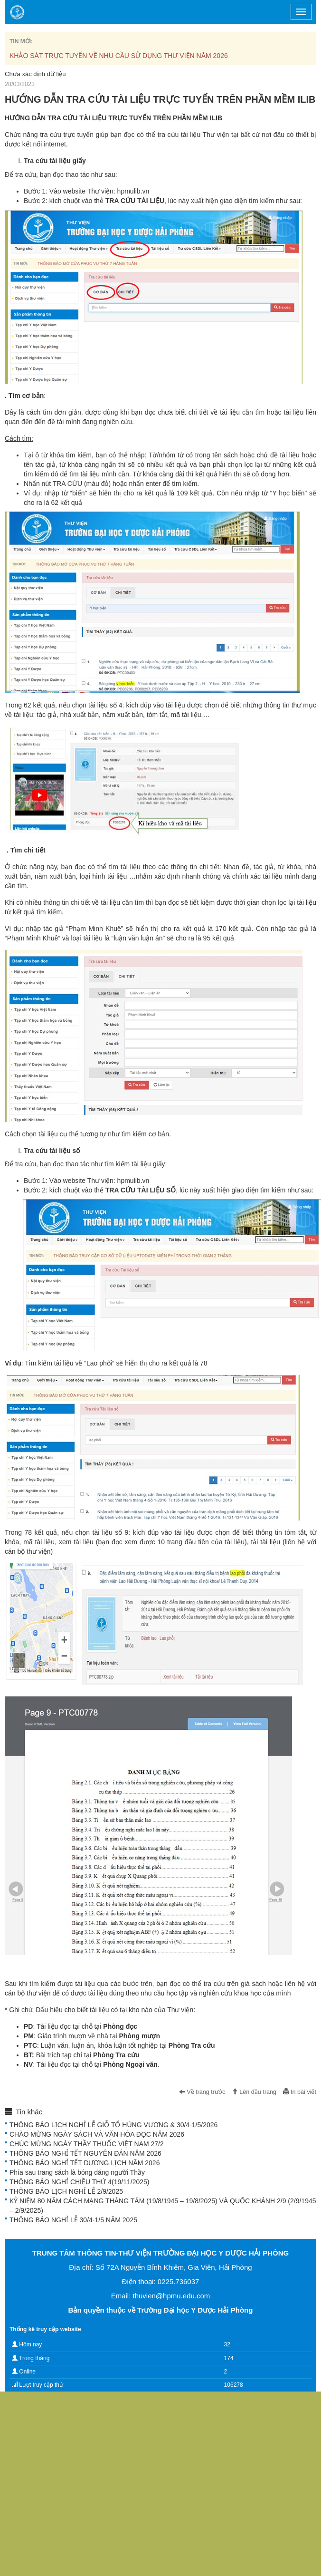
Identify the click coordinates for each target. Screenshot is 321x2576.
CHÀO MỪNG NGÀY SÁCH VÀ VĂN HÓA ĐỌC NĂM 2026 (96, 2134)
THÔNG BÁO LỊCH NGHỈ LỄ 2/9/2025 (66, 2191)
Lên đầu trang (254, 2092)
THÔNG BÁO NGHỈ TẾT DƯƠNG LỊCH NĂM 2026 (84, 2163)
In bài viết (299, 2092)
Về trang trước (202, 2092)
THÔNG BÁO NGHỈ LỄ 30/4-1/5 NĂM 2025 (73, 2220)
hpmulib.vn (133, 191)
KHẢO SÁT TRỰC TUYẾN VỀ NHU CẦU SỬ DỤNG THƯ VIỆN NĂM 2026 (118, 55)
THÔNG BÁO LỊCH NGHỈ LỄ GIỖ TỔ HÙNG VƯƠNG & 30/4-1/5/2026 (113, 2125)
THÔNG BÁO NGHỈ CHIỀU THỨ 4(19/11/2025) (79, 2182)
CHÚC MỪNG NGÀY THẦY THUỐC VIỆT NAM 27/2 (86, 2144)
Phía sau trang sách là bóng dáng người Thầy (77, 2172)
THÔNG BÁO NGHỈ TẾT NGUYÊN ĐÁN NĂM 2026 (85, 2153)
